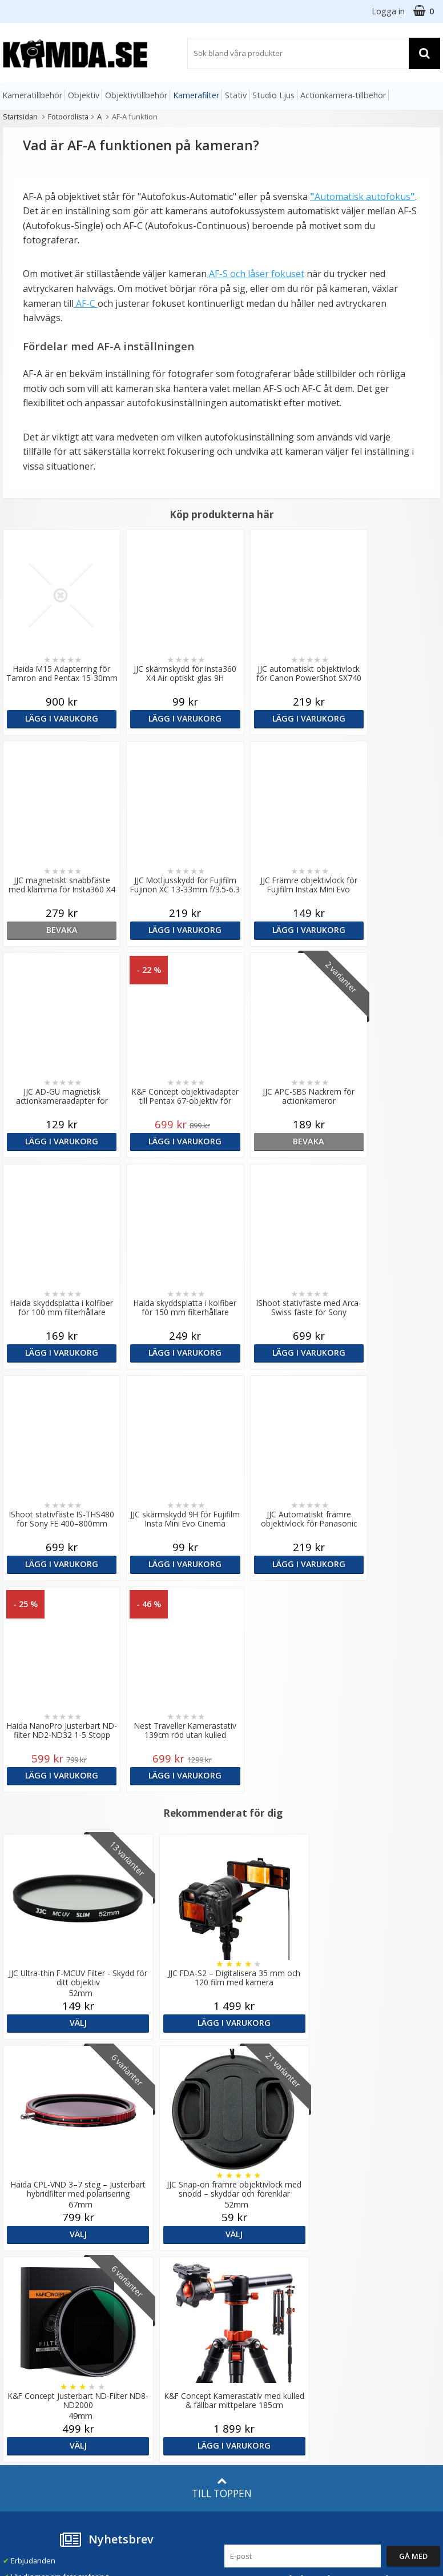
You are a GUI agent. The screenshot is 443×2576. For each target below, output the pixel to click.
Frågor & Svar (27, 2338)
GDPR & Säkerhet (144, 2292)
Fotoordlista (68, 116)
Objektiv (83, 95)
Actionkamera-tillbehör (343, 95)
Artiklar (126, 2337)
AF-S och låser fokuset (255, 273)
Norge (357, 2280)
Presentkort (23, 2403)
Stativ (236, 95)
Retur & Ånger (28, 2370)
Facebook (240, 2368)
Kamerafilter (196, 95)
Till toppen (222, 2065)
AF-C (86, 303)
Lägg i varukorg (55, 718)
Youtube (238, 2384)
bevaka (387, 718)
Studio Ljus (273, 95)
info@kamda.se (30, 2238)
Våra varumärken (143, 2259)
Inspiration (132, 2370)
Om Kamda (132, 2243)
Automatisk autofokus (362, 196)
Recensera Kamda (145, 2276)
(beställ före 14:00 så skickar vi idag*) (276, 2291)
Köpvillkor (20, 2354)
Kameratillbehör (32, 95)
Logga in (388, 11)
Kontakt (16, 2387)
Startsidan (20, 116)
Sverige (359, 2250)
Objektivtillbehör (136, 95)
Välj (74, 1811)
